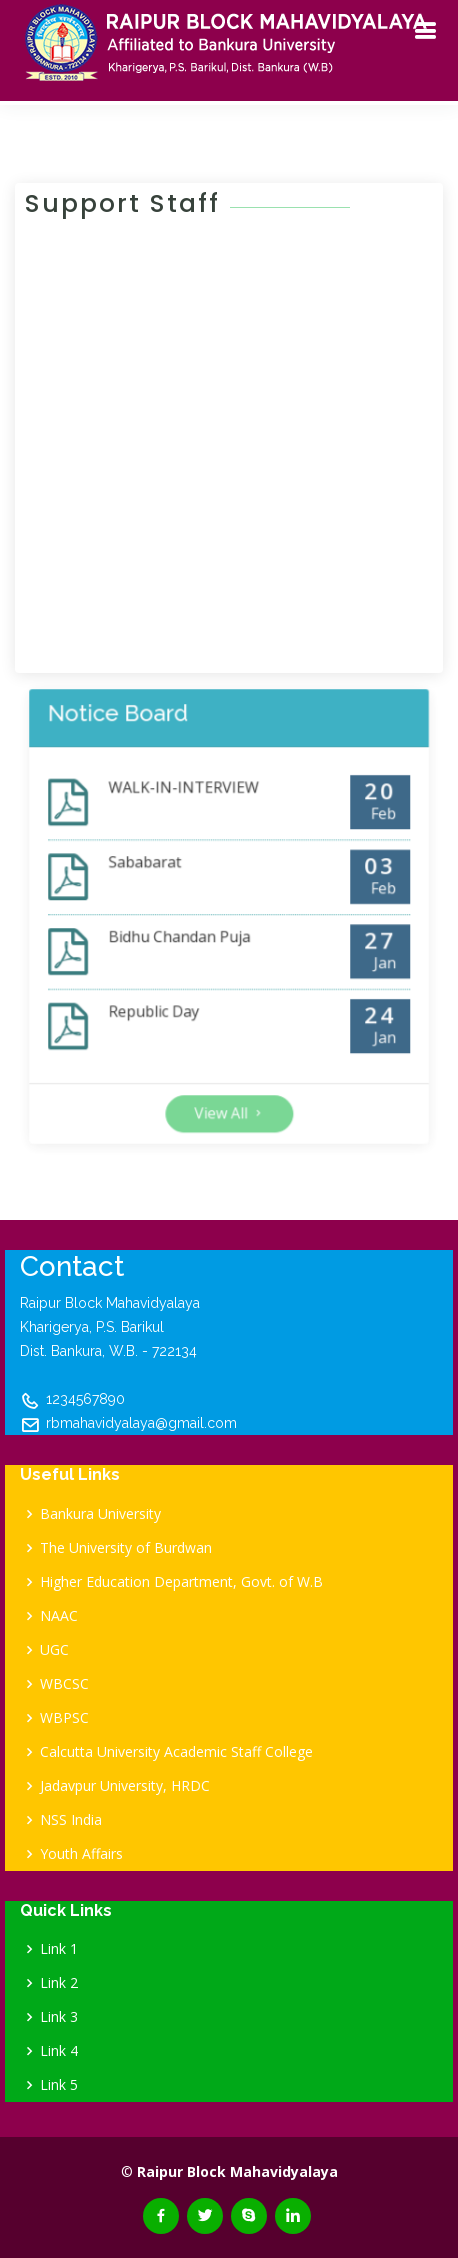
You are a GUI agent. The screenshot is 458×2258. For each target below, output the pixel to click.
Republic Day (173, 988)
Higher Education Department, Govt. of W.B (181, 1582)
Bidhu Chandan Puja (192, 933)
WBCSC (64, 1684)
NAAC (59, 1616)
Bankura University (100, 1514)
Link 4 (59, 2051)
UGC (54, 1650)
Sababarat (167, 878)
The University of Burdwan (126, 1548)
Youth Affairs (81, 1854)
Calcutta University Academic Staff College (176, 1752)
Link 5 (59, 2085)
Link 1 (59, 1949)
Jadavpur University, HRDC (125, 1786)
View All (229, 1063)
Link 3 (59, 2017)
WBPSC (64, 1718)
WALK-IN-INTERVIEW (195, 823)
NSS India (71, 1820)
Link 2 (59, 1983)
